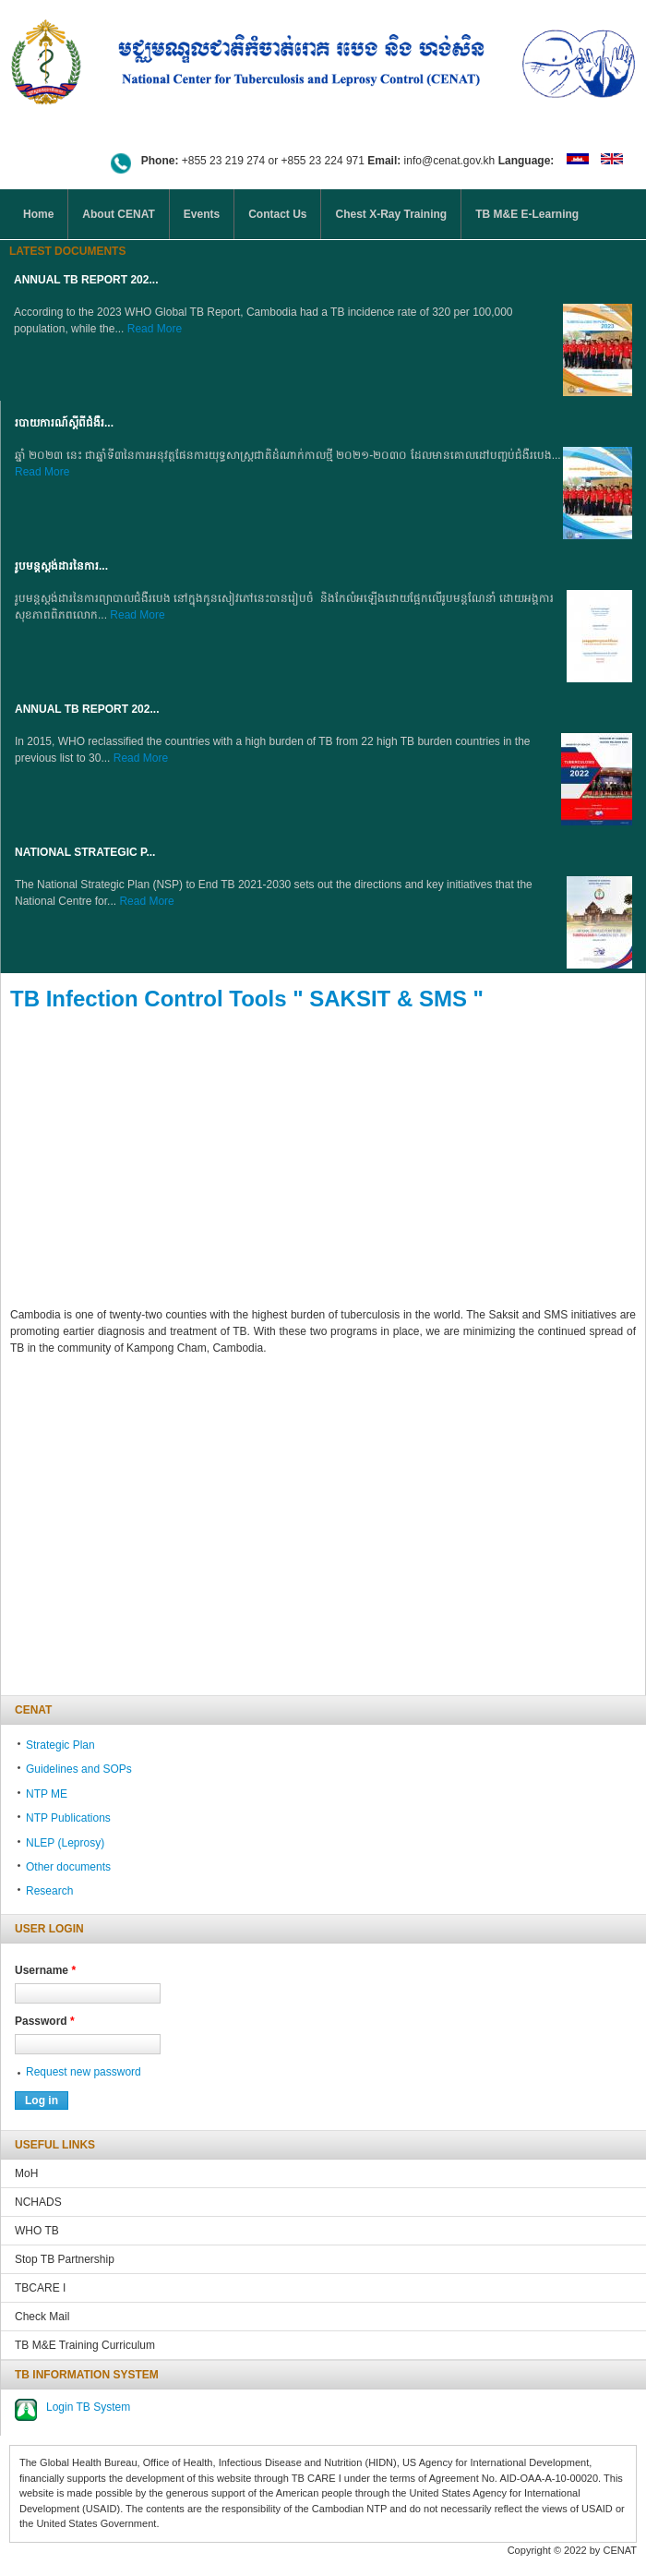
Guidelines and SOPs (79, 1769)
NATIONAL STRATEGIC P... (85, 852)
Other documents (68, 1866)
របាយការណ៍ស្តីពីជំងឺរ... (64, 422)
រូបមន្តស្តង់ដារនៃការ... (61, 566)
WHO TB (37, 2230)
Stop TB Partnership (64, 2259)
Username (45, 1970)
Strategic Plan (60, 1745)
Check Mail (42, 2316)
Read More (154, 328)
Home (38, 214)
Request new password (83, 2071)
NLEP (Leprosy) (65, 1842)
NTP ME (46, 1794)
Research (49, 1890)
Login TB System (88, 2407)
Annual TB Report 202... (86, 279)
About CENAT (118, 214)
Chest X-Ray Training (391, 214)
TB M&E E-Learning (527, 214)
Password (45, 2021)
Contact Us (277, 214)
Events (202, 214)
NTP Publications (68, 1818)
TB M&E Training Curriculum (85, 2345)
